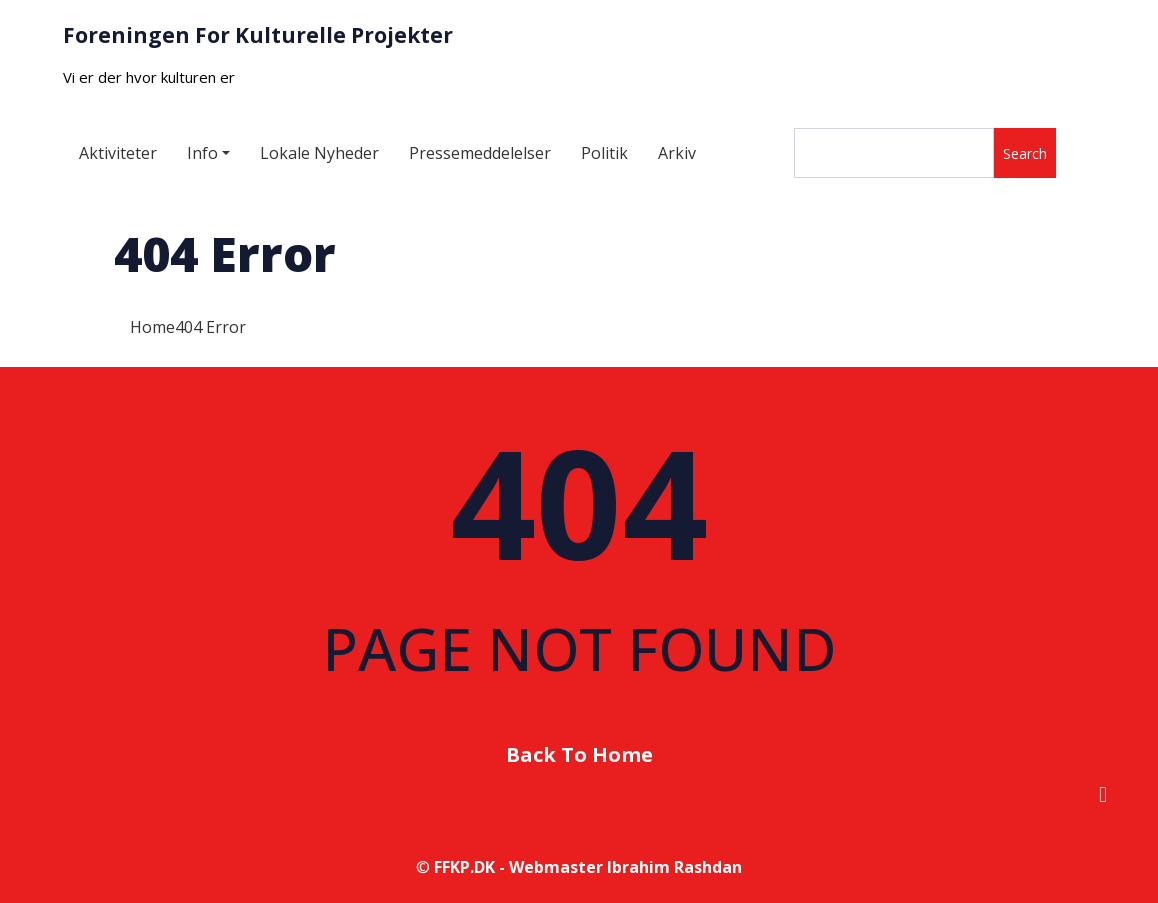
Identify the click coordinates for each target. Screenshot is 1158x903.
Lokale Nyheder (319, 153)
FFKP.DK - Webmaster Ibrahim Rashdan (588, 867)
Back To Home (579, 754)
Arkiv (677, 153)
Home (152, 327)
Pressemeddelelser (480, 153)
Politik (604, 153)
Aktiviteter (118, 153)
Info (202, 153)
